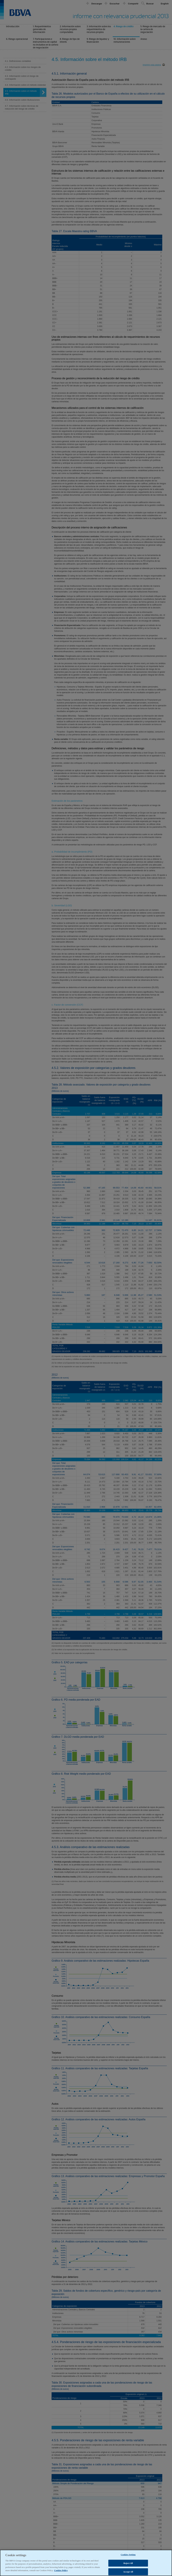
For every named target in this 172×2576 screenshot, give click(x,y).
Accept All (128, 2572)
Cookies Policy (61, 2570)
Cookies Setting (128, 2554)
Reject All (128, 2563)
